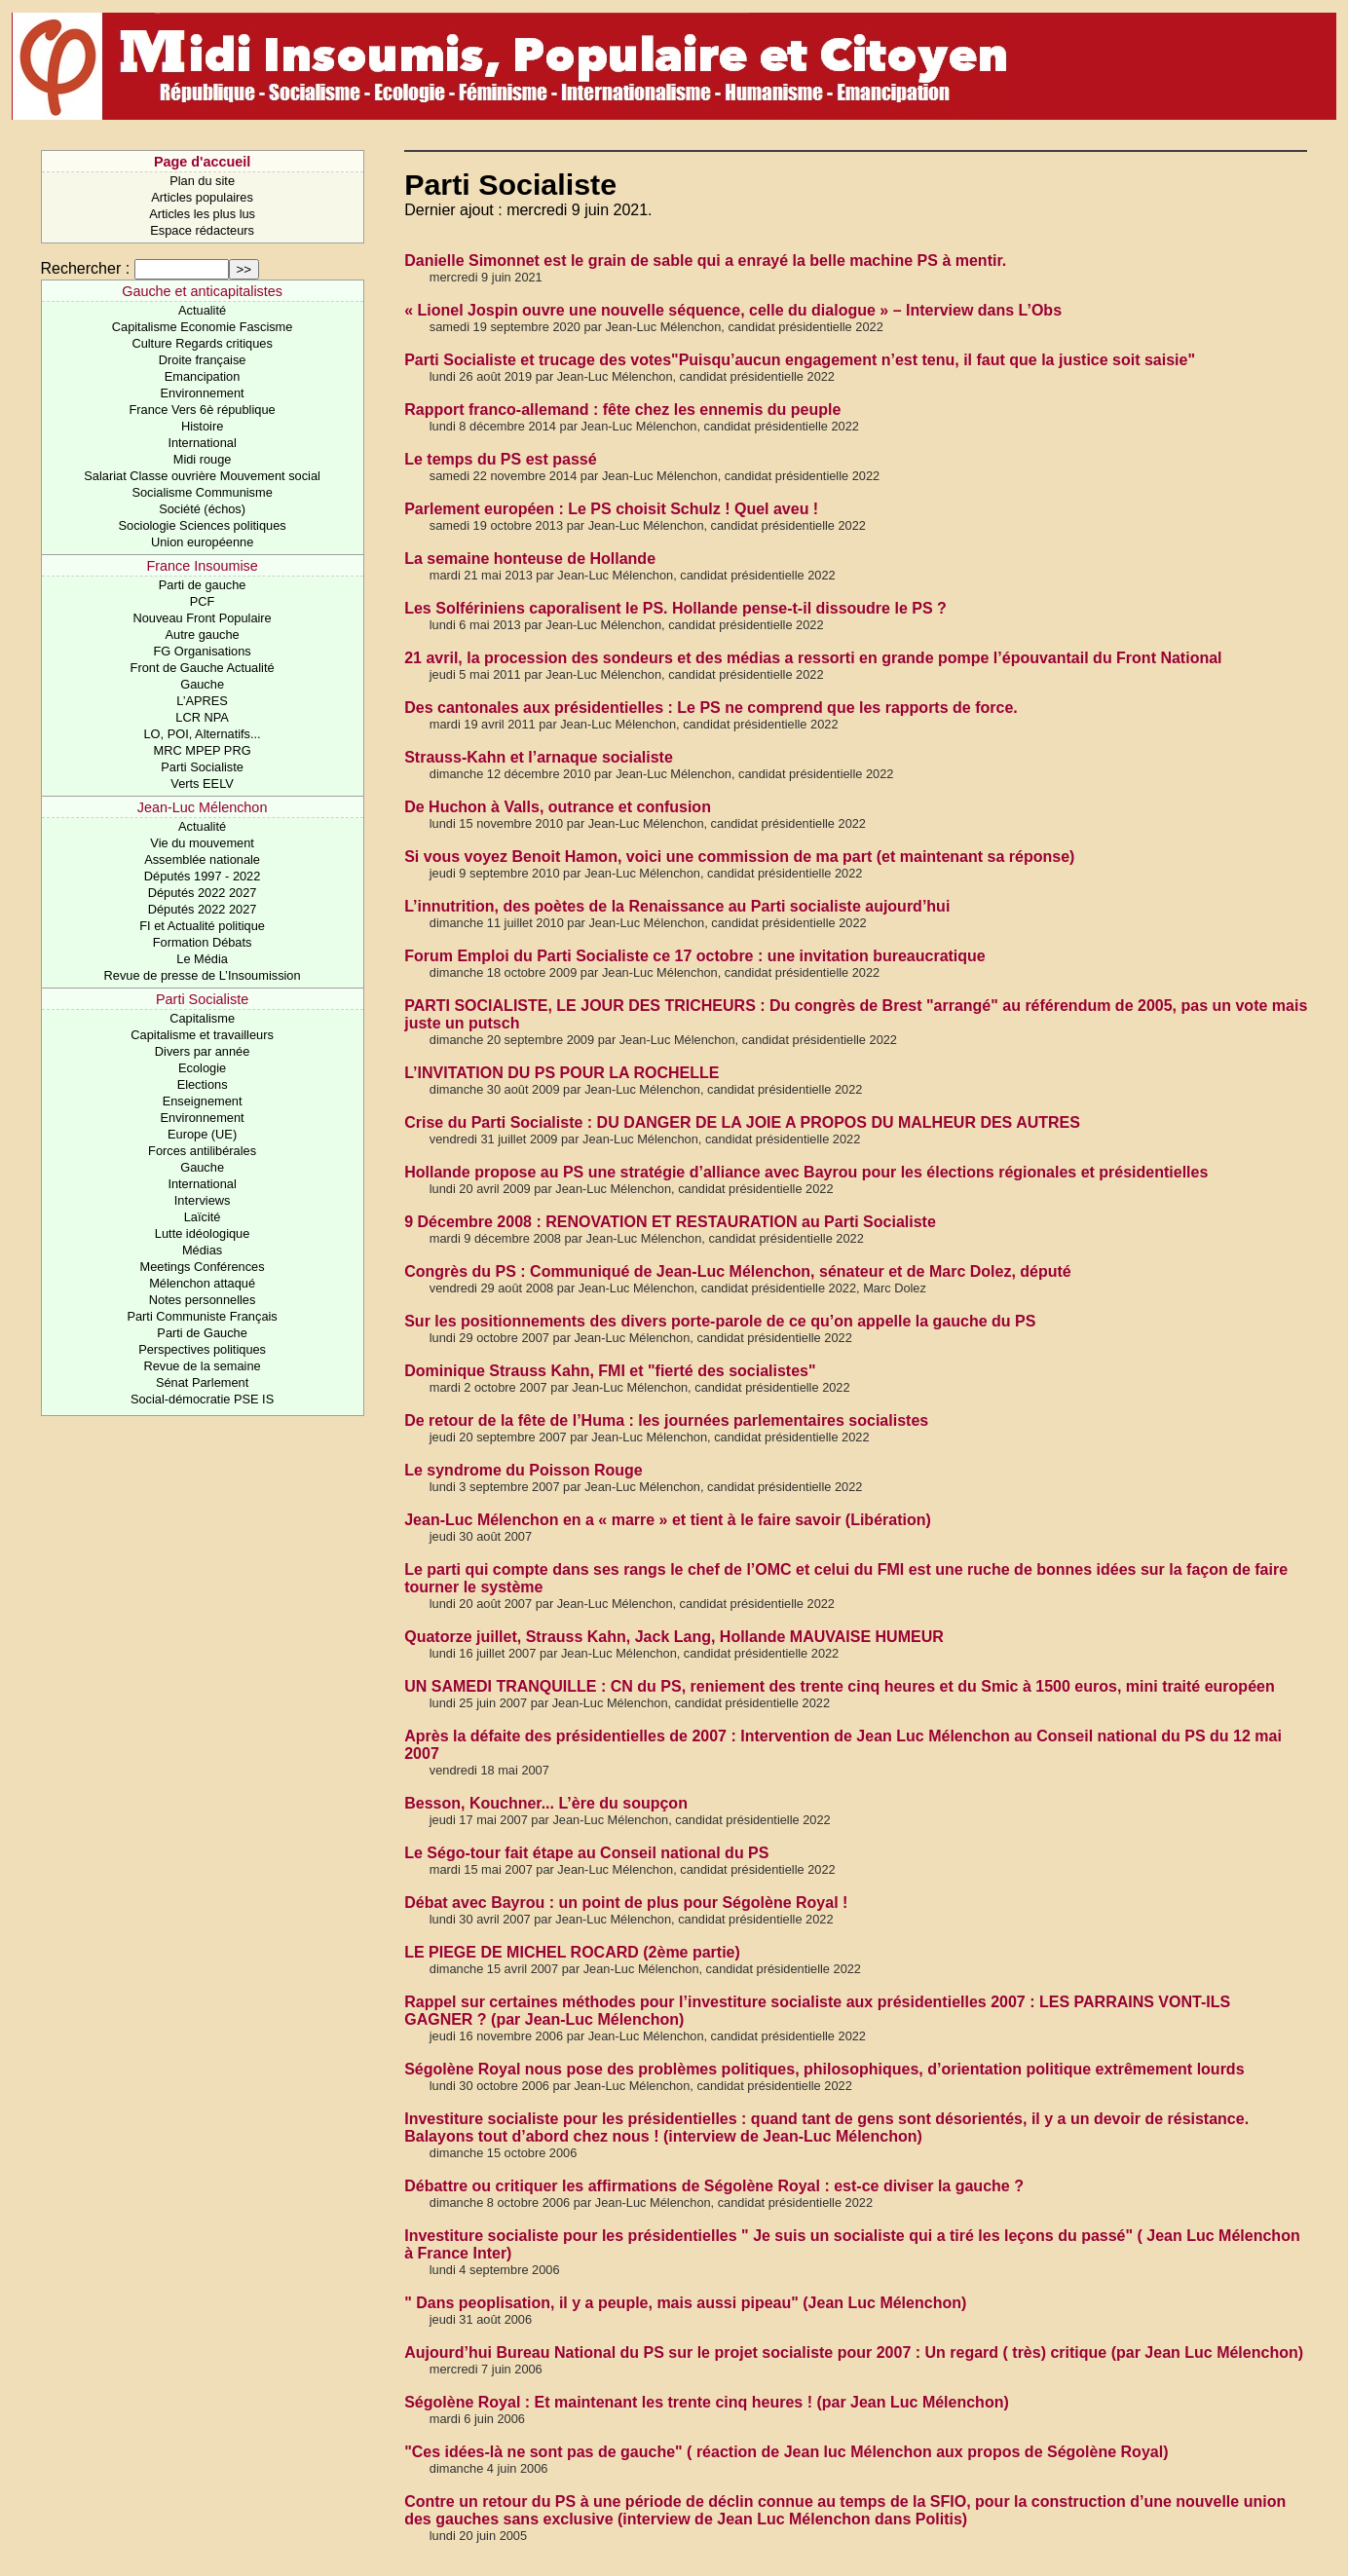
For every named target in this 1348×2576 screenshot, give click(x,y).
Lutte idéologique (202, 1233)
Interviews (202, 1200)
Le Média (202, 959)
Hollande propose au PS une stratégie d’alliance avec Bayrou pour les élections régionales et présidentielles (806, 1172)
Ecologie (202, 1068)
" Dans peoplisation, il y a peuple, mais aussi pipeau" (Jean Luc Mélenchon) (685, 2303)
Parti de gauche (202, 585)
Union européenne (202, 542)
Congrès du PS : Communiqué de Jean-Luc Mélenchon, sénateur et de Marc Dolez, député (737, 1271)
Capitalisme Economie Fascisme (202, 326)
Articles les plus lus (202, 213)
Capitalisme (202, 1018)
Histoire (202, 426)
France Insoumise (201, 566)
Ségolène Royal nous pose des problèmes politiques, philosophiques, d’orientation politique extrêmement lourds (824, 2069)
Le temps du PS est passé (500, 459)
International (202, 442)
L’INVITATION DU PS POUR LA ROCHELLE (561, 1072)
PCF (202, 601)
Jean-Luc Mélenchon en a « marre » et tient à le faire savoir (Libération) (667, 1520)
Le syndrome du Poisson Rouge (523, 1470)
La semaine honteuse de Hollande (529, 558)
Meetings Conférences (202, 1266)
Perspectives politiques (202, 1349)
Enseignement (203, 1101)
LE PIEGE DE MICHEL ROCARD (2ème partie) (572, 1952)
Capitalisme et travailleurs (202, 1034)
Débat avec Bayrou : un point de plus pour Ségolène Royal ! (625, 1902)
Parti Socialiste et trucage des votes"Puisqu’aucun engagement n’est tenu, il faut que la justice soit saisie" (799, 360)
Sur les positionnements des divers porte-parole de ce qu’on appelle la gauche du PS (719, 1321)
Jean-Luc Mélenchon (202, 807)
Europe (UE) (202, 1134)
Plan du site (202, 180)
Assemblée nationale (202, 859)
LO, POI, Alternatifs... (201, 734)
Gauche (202, 684)
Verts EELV (202, 783)
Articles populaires (202, 197)
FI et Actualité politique (202, 925)
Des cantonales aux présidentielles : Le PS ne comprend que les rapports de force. (711, 707)
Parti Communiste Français (202, 1316)
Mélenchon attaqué (202, 1283)
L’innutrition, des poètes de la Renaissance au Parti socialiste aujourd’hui (677, 906)
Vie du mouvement (201, 843)
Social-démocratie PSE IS (202, 1399)
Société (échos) (202, 509)
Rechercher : (86, 268)
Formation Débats (202, 942)
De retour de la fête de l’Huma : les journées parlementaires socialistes (666, 1420)
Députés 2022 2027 (202, 892)
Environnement (202, 393)
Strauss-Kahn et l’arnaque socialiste (538, 757)
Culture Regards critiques (201, 343)
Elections (202, 1084)
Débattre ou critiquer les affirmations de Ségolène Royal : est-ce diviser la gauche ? (714, 2186)
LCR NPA (202, 717)
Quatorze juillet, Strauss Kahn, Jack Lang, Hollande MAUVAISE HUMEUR (674, 1636)
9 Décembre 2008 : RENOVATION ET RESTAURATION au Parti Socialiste (670, 1221)
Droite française (202, 360)
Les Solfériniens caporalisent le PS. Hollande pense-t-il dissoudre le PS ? (675, 608)
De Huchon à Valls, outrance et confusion (557, 807)
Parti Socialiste (202, 767)
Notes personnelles (202, 1299)
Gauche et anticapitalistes (202, 291)
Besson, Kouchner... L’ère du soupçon (546, 1803)
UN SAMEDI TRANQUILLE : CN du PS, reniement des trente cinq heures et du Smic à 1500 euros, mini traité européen (839, 1686)
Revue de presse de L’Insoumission (202, 975)
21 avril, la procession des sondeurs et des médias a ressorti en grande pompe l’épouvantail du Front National (812, 658)
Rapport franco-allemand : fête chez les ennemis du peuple (622, 409)
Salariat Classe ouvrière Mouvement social (202, 475)
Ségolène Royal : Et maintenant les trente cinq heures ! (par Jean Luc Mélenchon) (706, 2402)
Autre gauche (203, 634)
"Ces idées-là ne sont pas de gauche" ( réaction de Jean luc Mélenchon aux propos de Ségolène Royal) (786, 2452)
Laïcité (202, 1217)
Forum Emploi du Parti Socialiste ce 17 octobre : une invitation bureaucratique (695, 956)
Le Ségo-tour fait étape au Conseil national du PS (586, 1853)
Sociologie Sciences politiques (202, 525)
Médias (202, 1250)
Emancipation (203, 376)
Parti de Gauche (201, 1332)
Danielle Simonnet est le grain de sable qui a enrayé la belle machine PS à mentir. (705, 260)
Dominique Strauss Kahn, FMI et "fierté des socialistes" (609, 1371)
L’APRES (202, 700)
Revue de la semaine (201, 1366)
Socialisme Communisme (201, 492)
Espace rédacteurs (202, 230)
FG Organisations (201, 651)
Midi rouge (202, 459)
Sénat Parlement (202, 1382)
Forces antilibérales (202, 1150)
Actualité (202, 310)
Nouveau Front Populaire (201, 618)
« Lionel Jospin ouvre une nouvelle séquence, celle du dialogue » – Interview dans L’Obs (733, 310)
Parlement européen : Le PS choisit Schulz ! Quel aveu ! (611, 509)
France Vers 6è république (203, 409)
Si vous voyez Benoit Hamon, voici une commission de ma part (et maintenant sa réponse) (739, 856)
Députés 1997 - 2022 (202, 876)
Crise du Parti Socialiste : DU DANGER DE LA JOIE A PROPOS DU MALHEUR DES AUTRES (742, 1122)
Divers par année (202, 1051)
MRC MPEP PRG (202, 750)
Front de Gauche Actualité (203, 667)
